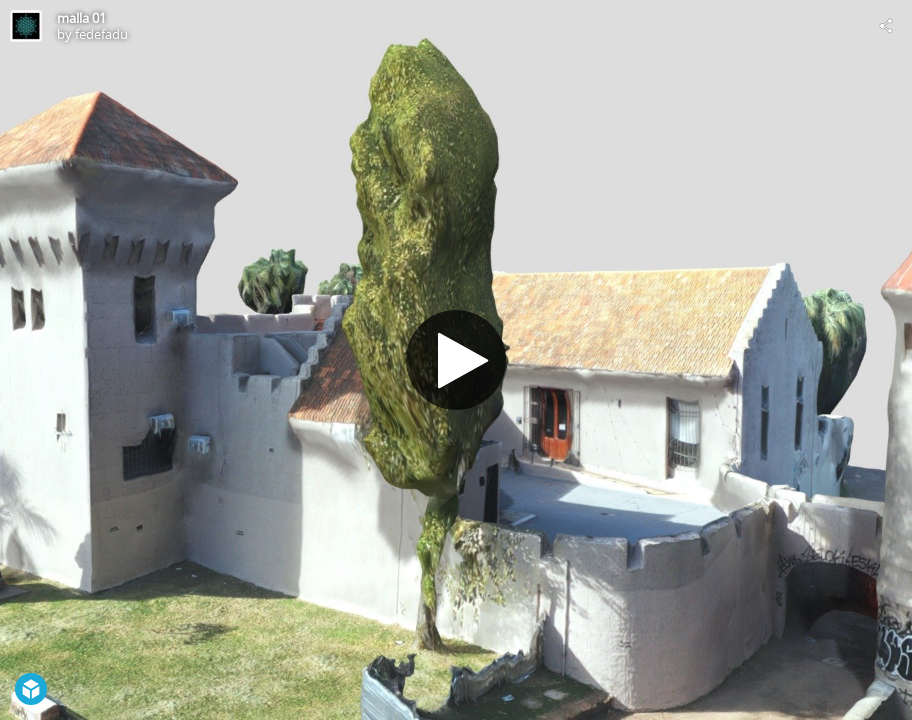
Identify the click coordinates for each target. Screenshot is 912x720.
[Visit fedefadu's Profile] (26, 26)
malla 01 (81, 18)
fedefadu (101, 34)
